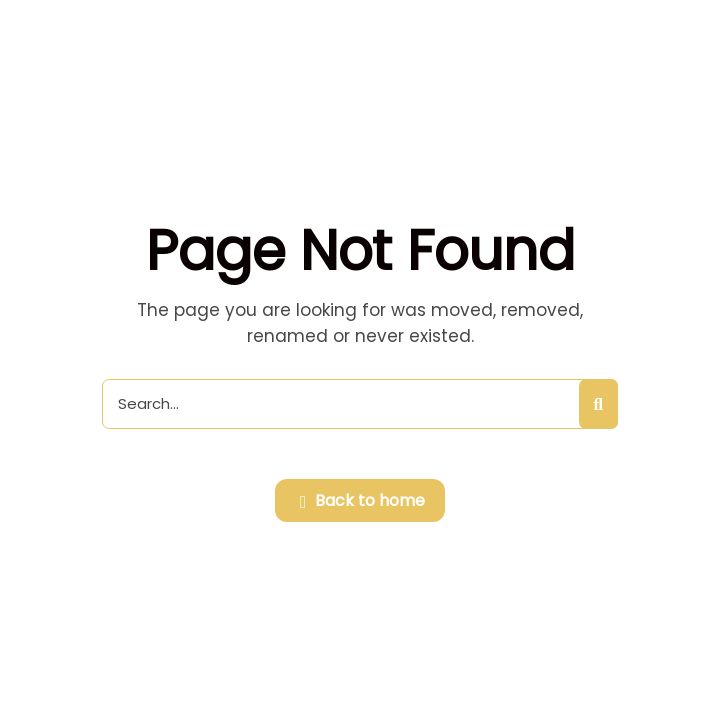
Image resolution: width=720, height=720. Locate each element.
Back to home (363, 502)
